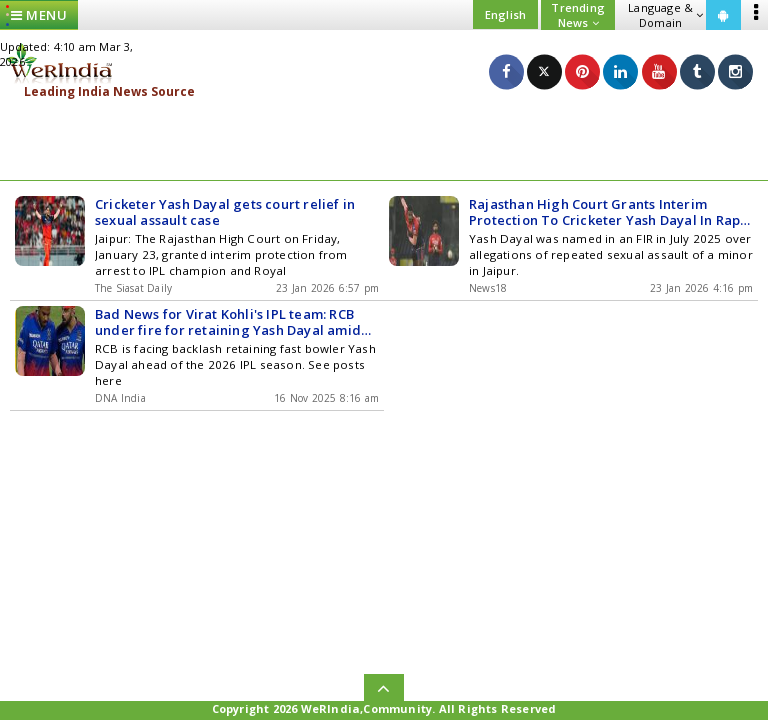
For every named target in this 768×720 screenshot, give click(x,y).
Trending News (578, 15)
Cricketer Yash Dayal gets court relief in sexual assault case (225, 212)
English (505, 14)
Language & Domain (665, 15)
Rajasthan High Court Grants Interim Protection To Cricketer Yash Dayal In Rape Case (608, 212)
